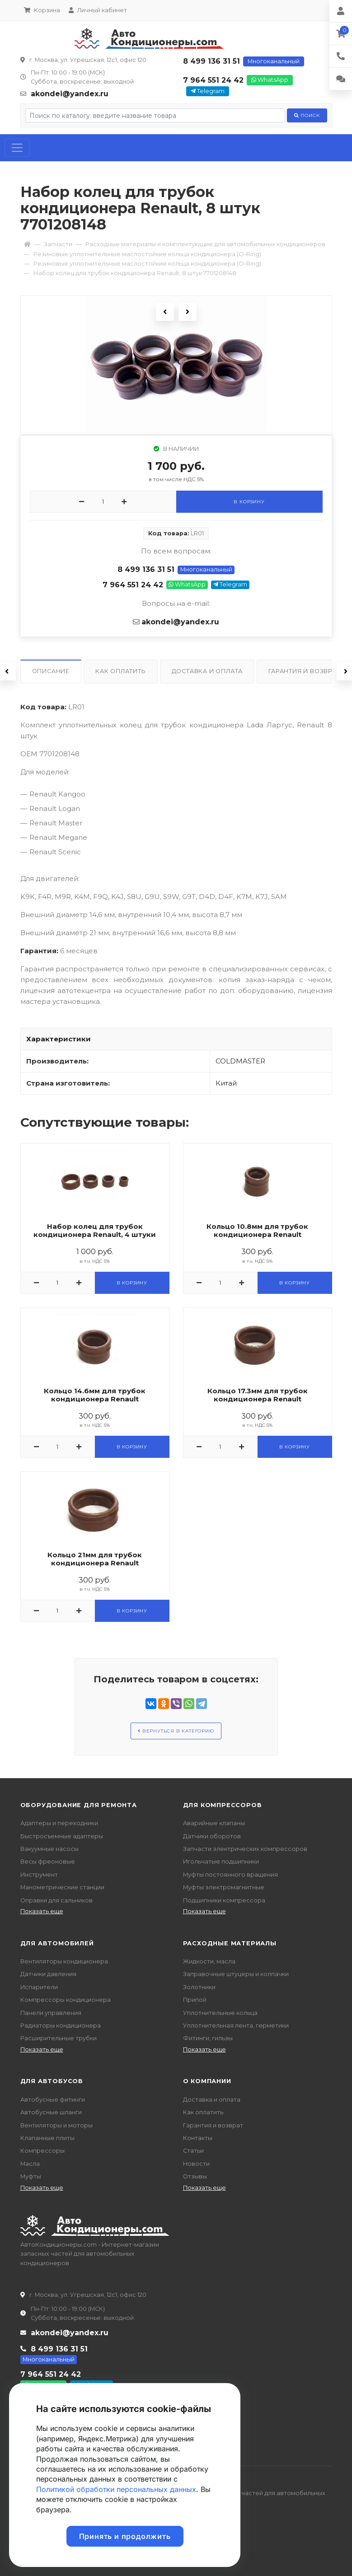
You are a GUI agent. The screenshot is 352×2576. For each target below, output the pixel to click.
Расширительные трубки (58, 2038)
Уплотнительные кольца (220, 2012)
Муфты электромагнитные (223, 1887)
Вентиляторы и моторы (56, 2125)
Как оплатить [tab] (120, 671)
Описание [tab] (51, 671)
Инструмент (39, 1874)
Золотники (199, 1987)
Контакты (197, 2138)
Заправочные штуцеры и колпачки (236, 1974)
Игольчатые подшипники (221, 1861)
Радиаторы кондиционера (60, 2025)
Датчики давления (48, 1974)
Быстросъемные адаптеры (61, 1836)
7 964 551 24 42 (213, 80)
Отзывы (195, 2176)
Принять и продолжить (125, 2536)
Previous (165, 312)
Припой (195, 1999)
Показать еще (41, 1911)
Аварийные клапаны (214, 1823)
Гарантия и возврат (213, 2125)
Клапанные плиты (47, 2138)
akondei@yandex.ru (69, 93)
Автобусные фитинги (52, 2099)
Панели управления (50, 2012)
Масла (30, 2163)
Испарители (39, 1987)
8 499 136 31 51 (211, 61)
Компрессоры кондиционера (65, 1999)
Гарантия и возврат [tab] (304, 671)
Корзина (42, 10)
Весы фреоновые (47, 1861)
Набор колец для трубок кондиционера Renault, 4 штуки (94, 1230)
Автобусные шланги (51, 2112)
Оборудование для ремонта (78, 1805)
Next (187, 312)
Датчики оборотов (212, 1836)
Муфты (30, 2176)
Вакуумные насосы (49, 1848)
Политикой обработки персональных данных (116, 2489)
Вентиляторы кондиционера (64, 1961)
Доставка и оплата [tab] (207, 671)
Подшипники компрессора (224, 1900)
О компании (207, 2081)
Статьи (193, 2150)
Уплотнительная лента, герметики (236, 2025)
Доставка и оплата (211, 2099)
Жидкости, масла (209, 1961)
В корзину (249, 502)
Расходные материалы (230, 1943)
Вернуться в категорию (176, 1731)
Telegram (208, 91)
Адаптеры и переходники (59, 1823)
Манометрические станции (62, 1887)
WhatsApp (269, 79)
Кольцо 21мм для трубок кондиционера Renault (94, 1559)
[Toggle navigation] (17, 148)
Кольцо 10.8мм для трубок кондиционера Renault (257, 1230)
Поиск (307, 115)
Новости (196, 2163)
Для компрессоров (222, 1805)
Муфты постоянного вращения (230, 1874)
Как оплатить (203, 2112)
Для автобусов (51, 2081)
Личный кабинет (98, 10)
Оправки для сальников (56, 1900)
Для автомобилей (57, 1943)
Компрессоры (42, 2150)
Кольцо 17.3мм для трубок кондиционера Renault (257, 1395)
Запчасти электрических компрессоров (245, 1848)
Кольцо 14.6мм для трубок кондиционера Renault (94, 1395)
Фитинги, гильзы (208, 2038)
